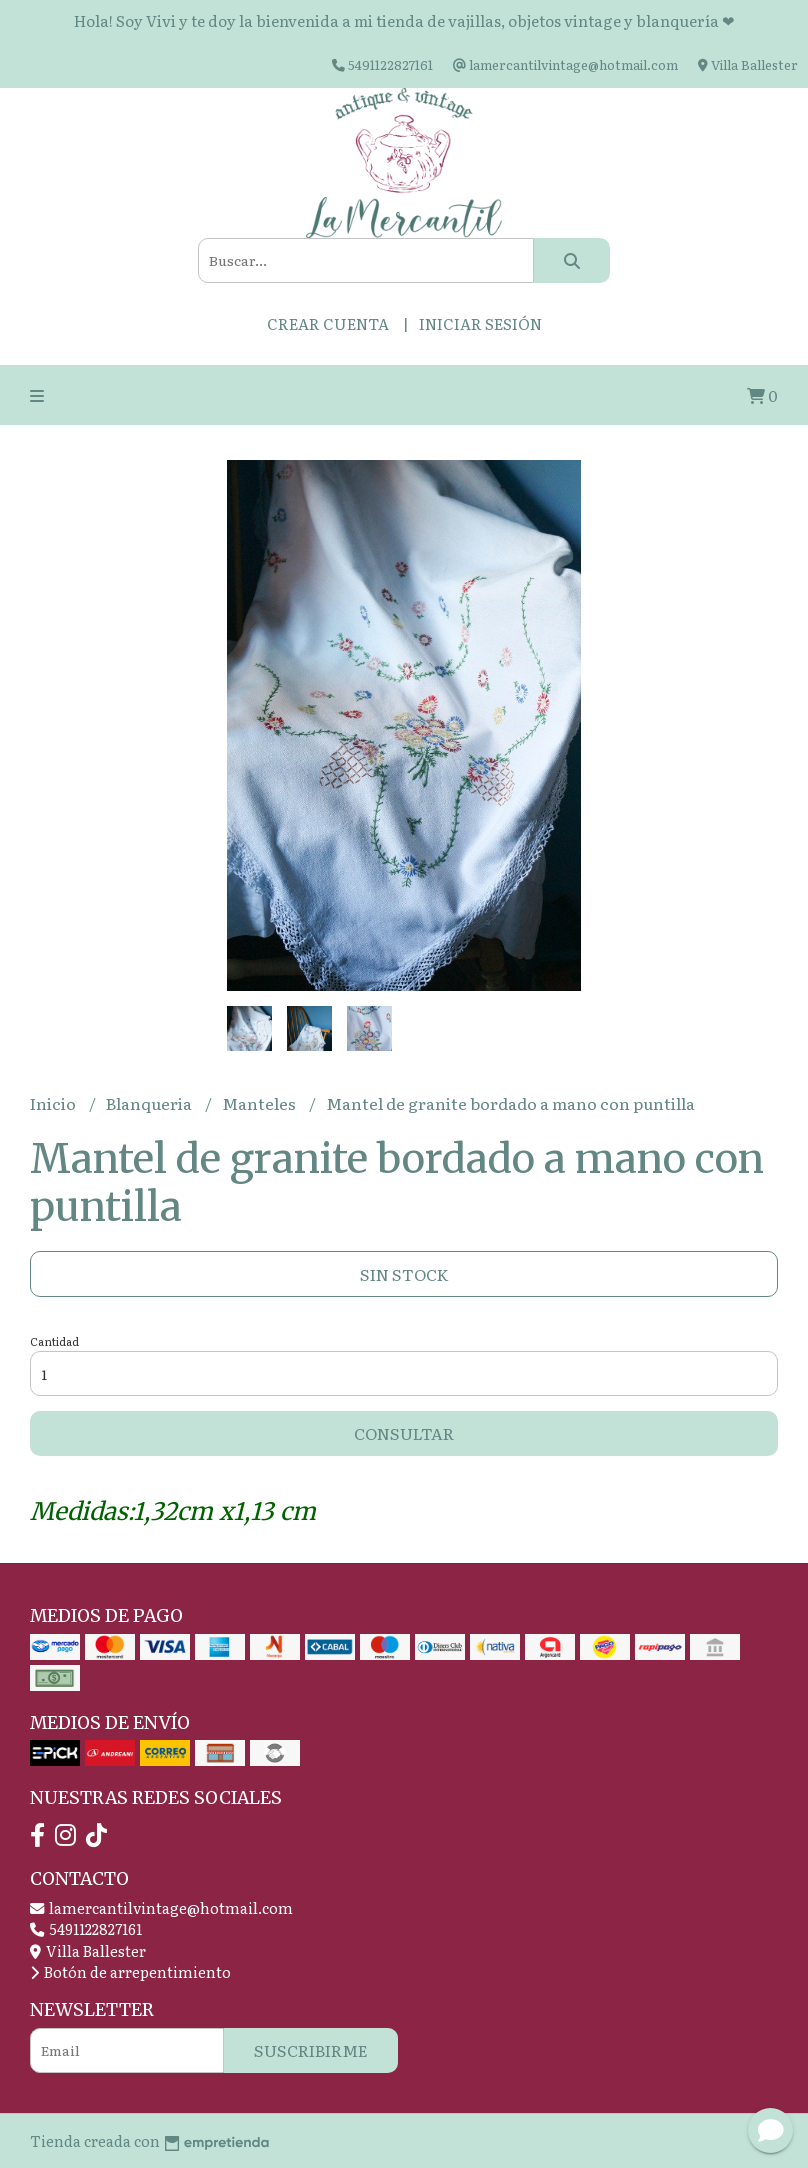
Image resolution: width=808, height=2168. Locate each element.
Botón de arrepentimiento (130, 1971)
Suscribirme (311, 2050)
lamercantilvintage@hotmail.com (161, 1907)
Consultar (404, 1433)
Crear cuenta (328, 323)
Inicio (54, 1103)
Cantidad (54, 1341)
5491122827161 (86, 1928)
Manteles (260, 1103)
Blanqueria (150, 1103)
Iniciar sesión (480, 323)
